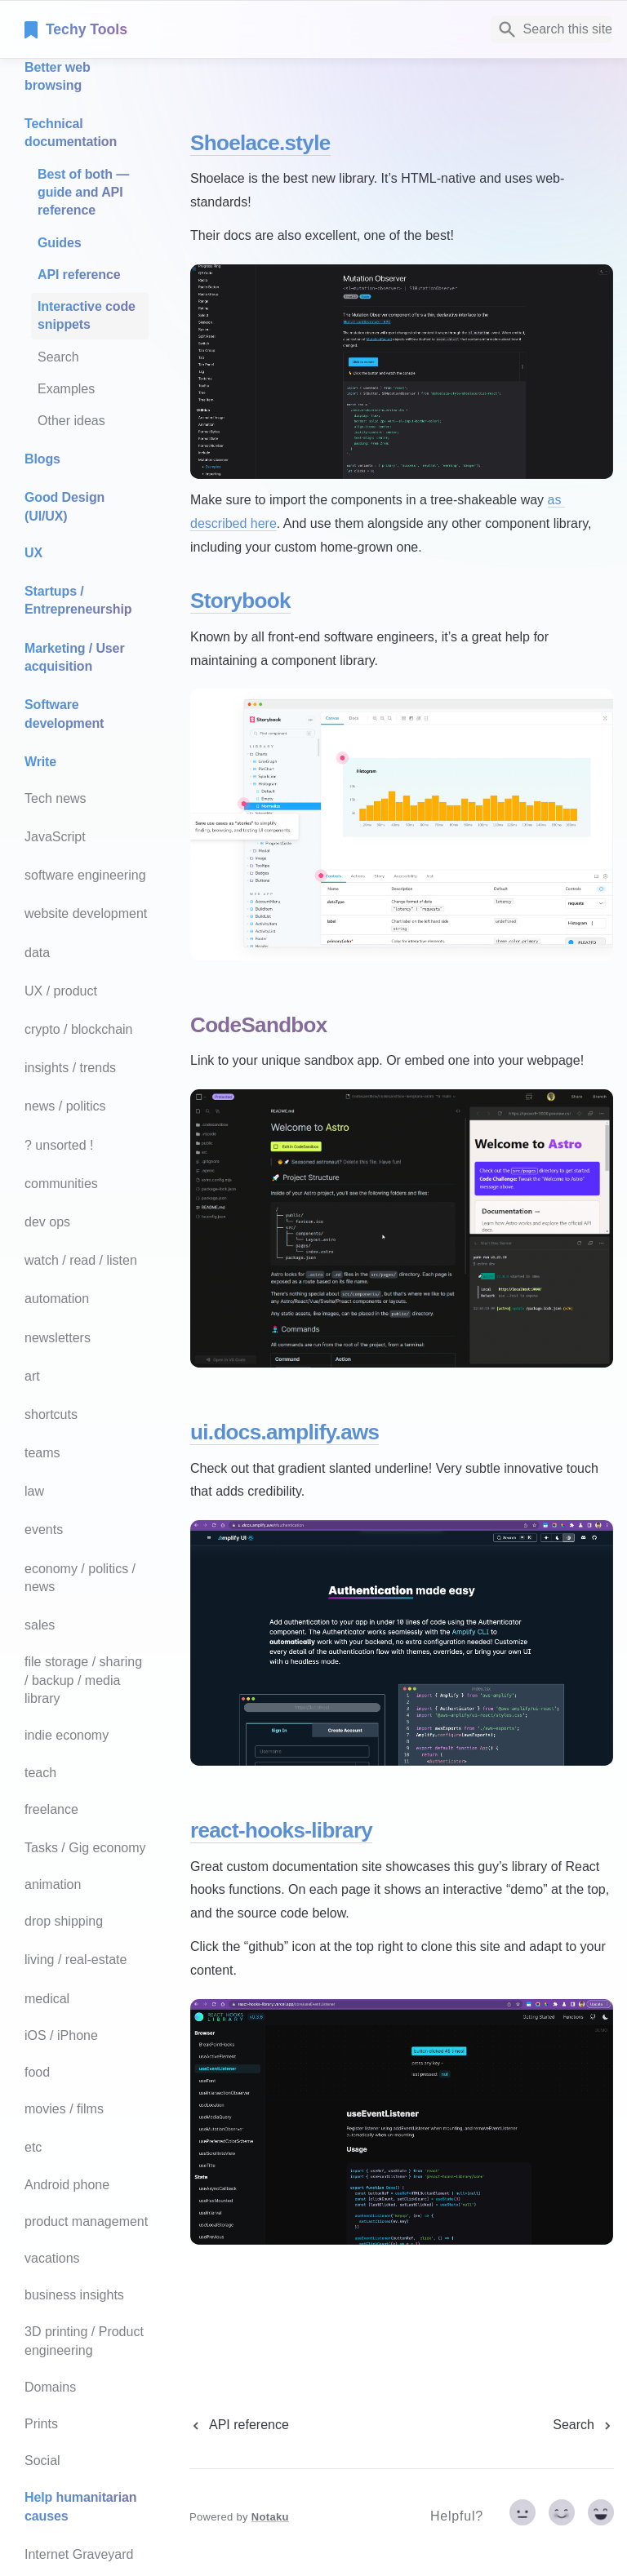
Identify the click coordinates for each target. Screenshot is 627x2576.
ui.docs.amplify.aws (284, 1432)
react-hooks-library (281, 1830)
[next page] (583, 2425)
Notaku (270, 2517)
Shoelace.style (260, 143)
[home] (138, 29)
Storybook (240, 600)
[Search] (551, 29)
